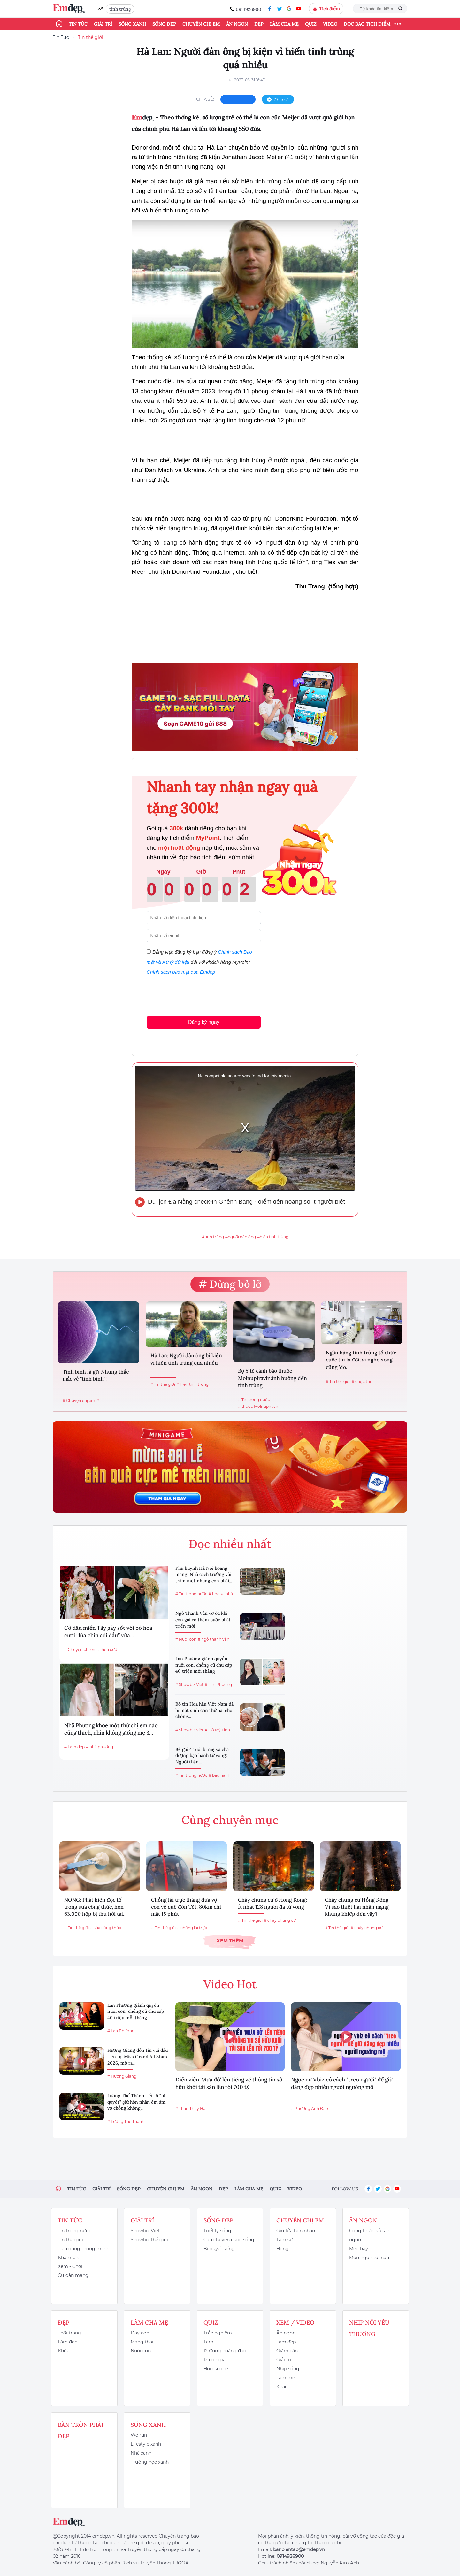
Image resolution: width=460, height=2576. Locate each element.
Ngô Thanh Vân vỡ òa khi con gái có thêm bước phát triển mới (203, 1619)
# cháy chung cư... (281, 1920)
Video (330, 24)
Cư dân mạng (73, 2275)
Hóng (282, 2248)
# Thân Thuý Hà (190, 2108)
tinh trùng (120, 9)
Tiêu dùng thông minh (83, 2248)
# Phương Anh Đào (309, 2108)
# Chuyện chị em (79, 1400)
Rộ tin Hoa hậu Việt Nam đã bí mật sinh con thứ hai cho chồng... (204, 1710)
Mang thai (142, 2342)
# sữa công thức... (107, 1927)
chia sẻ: (205, 99)
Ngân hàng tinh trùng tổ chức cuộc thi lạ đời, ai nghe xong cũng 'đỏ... (361, 1359)
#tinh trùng (213, 1236)
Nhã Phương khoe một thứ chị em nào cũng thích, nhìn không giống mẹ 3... (111, 1729)
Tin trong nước (74, 2231)
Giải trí (103, 24)
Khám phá (69, 2257)
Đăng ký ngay (203, 1022)
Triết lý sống (217, 2231)
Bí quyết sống (219, 2248)
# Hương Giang (121, 2076)
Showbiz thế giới (149, 2239)
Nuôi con (141, 2351)
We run (139, 2435)
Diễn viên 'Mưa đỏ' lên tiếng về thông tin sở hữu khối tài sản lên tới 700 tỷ (228, 2083)
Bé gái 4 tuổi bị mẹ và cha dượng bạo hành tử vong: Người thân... (202, 1755)
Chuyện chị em (201, 24)
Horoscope (215, 2369)
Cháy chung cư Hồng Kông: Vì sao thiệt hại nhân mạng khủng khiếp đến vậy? (357, 1907)
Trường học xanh (150, 2462)
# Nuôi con (185, 1639)
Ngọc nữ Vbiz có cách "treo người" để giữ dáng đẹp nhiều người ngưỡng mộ (342, 2083)
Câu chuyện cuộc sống (228, 2239)
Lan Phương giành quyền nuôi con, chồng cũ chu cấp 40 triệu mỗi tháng (203, 1665)
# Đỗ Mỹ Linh (217, 1730)
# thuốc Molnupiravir (258, 1406)
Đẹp (259, 24)
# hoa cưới (108, 1649)
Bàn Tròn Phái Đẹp (80, 2430)
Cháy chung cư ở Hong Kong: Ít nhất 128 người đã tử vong (272, 1903)
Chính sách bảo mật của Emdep (181, 972)
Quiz (311, 24)
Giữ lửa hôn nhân (295, 2231)
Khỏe (63, 2351)
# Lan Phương (218, 1684)
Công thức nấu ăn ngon (369, 2235)
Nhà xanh (141, 2453)
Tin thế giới (90, 37)
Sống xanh (132, 24)
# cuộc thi (361, 1381)
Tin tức (78, 24)
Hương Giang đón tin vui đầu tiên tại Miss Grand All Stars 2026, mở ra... (137, 2056)
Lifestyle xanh (146, 2444)
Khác (282, 2386)
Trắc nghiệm (217, 2333)
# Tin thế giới (162, 1384)
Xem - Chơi (70, 2266)
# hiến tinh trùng (192, 1384)
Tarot (209, 2342)
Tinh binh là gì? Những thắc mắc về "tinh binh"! (96, 1375)
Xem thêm (230, 1940)
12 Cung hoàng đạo (224, 2351)
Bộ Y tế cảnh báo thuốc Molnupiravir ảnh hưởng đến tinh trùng (272, 1378)
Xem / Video (295, 2322)
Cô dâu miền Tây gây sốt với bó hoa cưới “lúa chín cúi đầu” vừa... (108, 1631)
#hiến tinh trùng (272, 1236)
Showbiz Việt (145, 2231)
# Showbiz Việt (189, 1684)
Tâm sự (284, 2239)
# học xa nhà (221, 1593)
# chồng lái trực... (193, 1927)
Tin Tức (61, 37)
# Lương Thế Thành (125, 2121)
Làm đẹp (67, 2342)
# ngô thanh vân (213, 1639)
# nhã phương (99, 1746)
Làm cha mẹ (284, 24)
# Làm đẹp (74, 1746)
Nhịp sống (287, 2369)
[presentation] (195, 994)
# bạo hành (219, 1775)
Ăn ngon (237, 24)
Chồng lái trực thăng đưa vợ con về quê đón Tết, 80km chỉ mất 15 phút (186, 1907)
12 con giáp (215, 2360)
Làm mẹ (285, 2377)
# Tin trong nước (254, 1399)
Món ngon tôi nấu (369, 2257)
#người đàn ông (240, 1236)
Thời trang (69, 2333)
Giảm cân (287, 2351)
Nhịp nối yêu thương (369, 2328)
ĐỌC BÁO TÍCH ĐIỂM (367, 24)
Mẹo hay (358, 2248)
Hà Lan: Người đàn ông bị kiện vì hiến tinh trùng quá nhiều (186, 1359)
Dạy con (140, 2333)
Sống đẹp (164, 24)
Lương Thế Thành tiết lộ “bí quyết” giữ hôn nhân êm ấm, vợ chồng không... (137, 2102)
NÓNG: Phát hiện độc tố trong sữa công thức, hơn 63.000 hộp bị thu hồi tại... (95, 1907)
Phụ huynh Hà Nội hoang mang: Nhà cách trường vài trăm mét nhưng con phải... (203, 1574)
